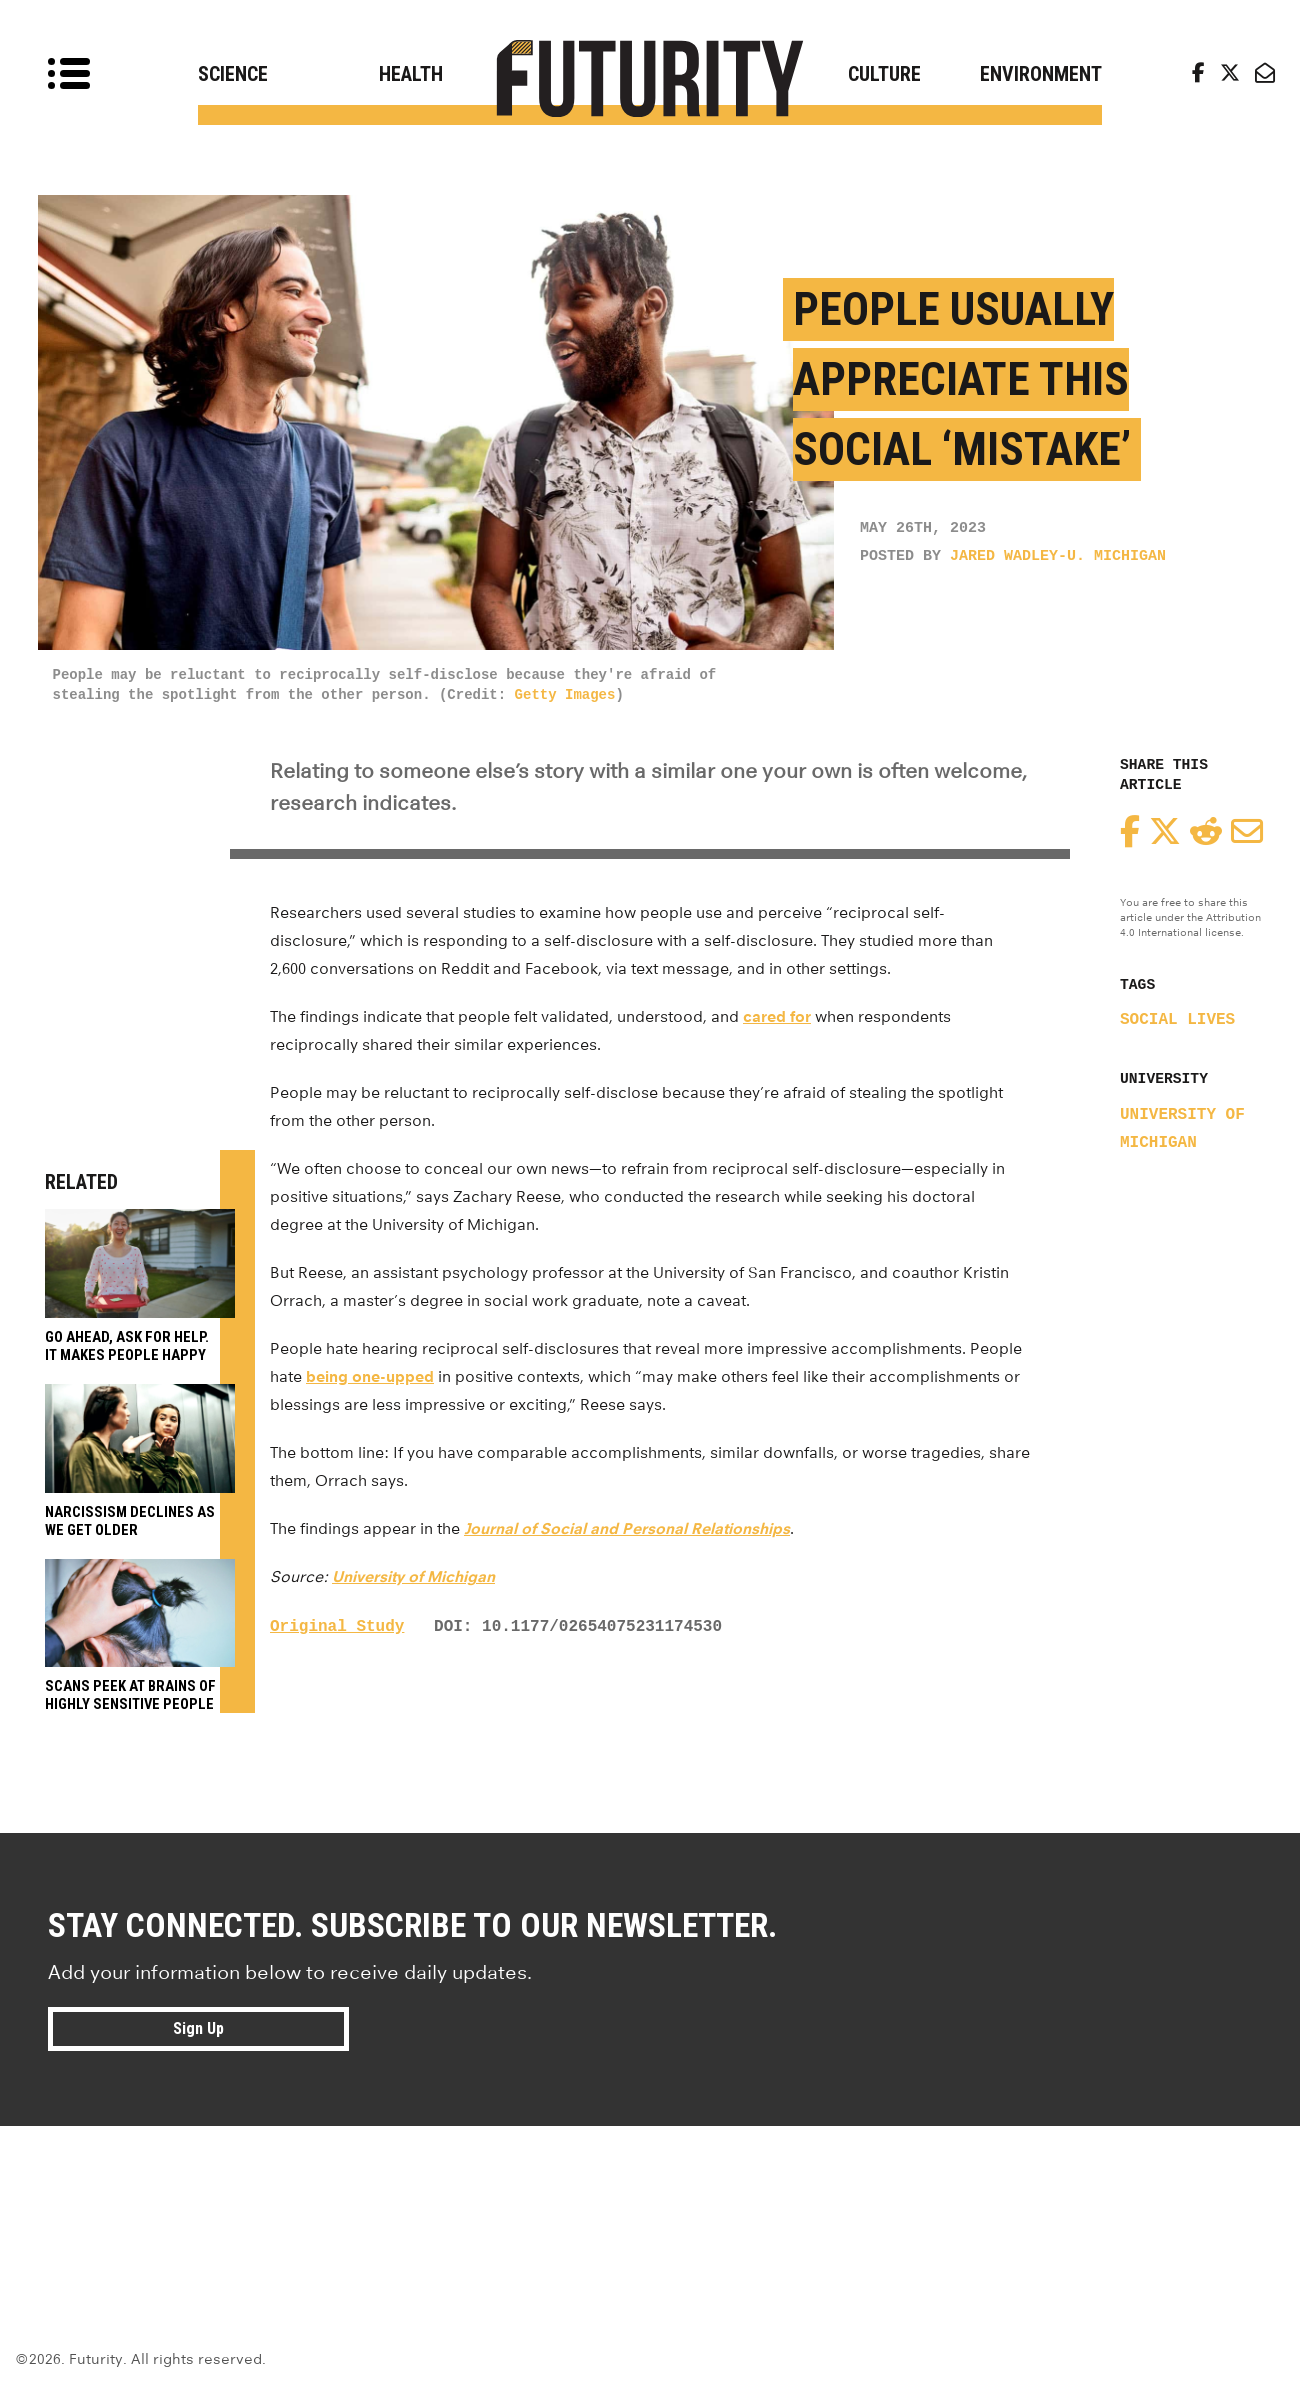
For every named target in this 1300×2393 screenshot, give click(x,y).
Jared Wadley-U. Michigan (1058, 556)
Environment (1041, 74)
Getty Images (565, 695)
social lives (1177, 1020)
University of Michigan (413, 1576)
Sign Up (198, 2028)
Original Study (337, 1627)
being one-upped (370, 1376)
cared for (777, 1016)
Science (233, 74)
